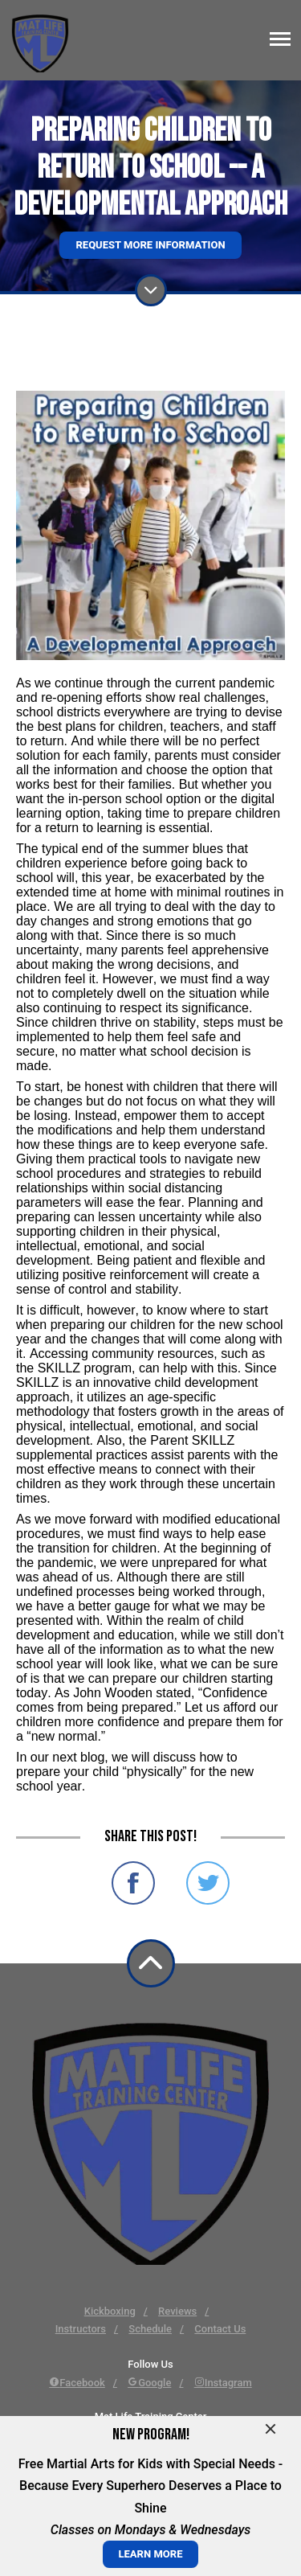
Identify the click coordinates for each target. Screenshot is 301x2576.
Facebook (77, 2383)
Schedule (150, 2329)
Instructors (80, 2329)
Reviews (177, 2311)
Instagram (223, 2383)
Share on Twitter (208, 1883)
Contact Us (220, 2329)
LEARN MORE (151, 2554)
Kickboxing (110, 2311)
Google (149, 2383)
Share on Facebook (133, 1883)
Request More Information (150, 245)
